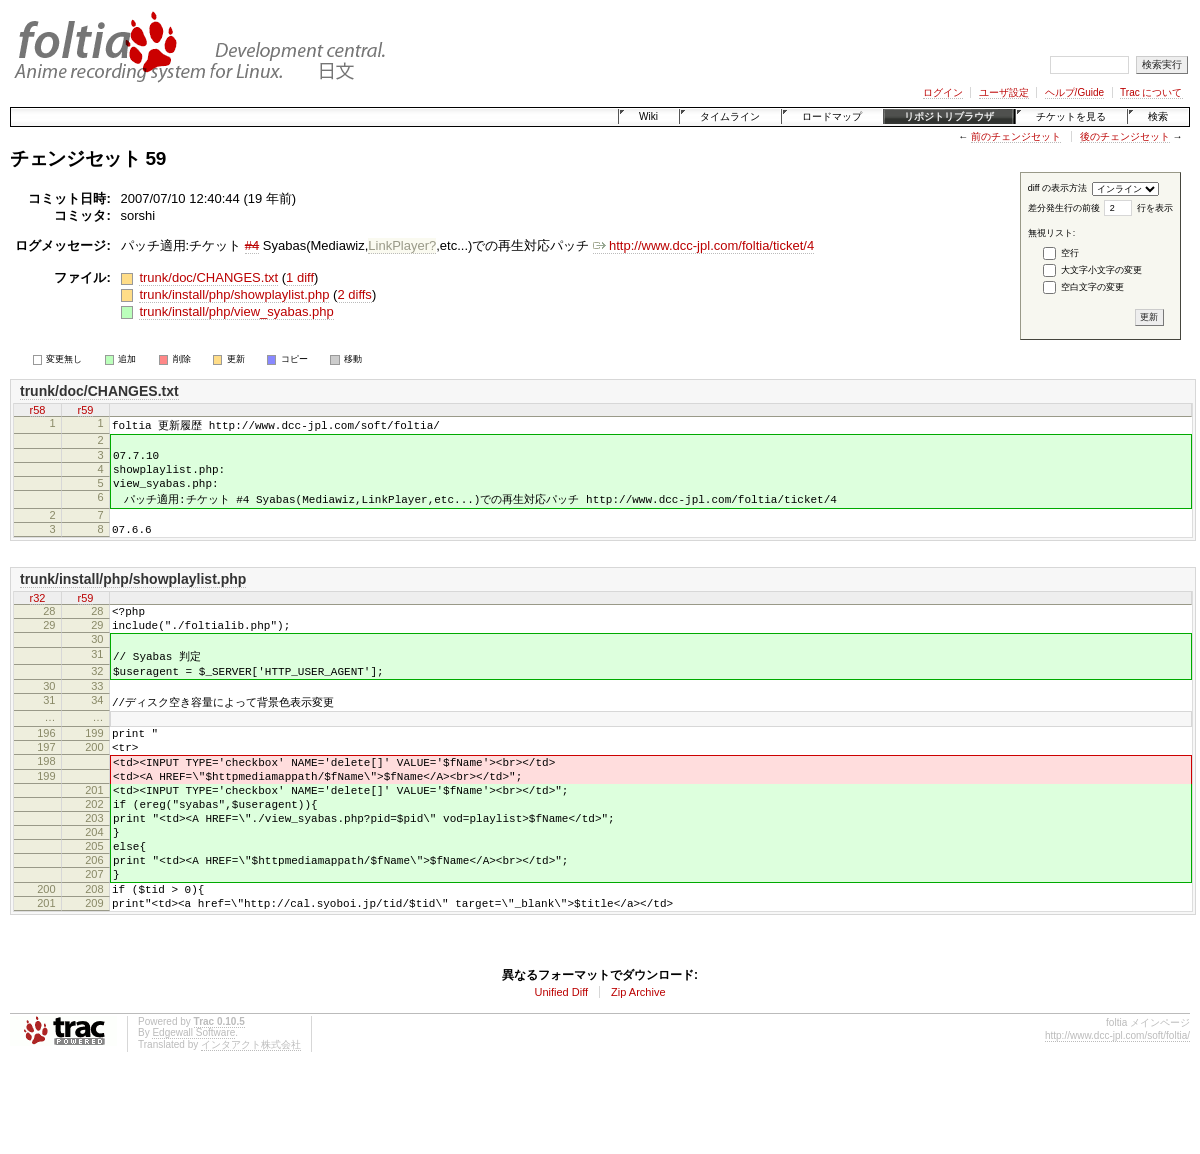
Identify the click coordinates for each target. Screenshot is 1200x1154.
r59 (86, 410)
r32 (38, 618)
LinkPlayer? (402, 245)
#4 (252, 245)
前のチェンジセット (1016, 136)
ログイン (943, 92)
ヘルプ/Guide (1074, 92)
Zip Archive (638, 1071)
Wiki (648, 116)
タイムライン (730, 116)
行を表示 (1155, 208)
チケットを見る (1071, 116)
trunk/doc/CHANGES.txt (208, 277)
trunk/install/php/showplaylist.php (234, 294)
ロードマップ (832, 116)
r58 (38, 410)
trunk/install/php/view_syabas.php (236, 311)
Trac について (1151, 92)
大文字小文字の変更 (1101, 270)
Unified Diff (561, 1071)
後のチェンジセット (1125, 136)
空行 (1070, 253)
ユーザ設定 (1004, 92)
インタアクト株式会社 (251, 1123)
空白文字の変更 (1092, 287)
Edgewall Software (193, 1111)
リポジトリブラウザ (949, 116)
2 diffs (354, 294)
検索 (1158, 116)
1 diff (300, 277)
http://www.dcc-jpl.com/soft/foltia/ (1117, 1114)
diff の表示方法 (1057, 188)
